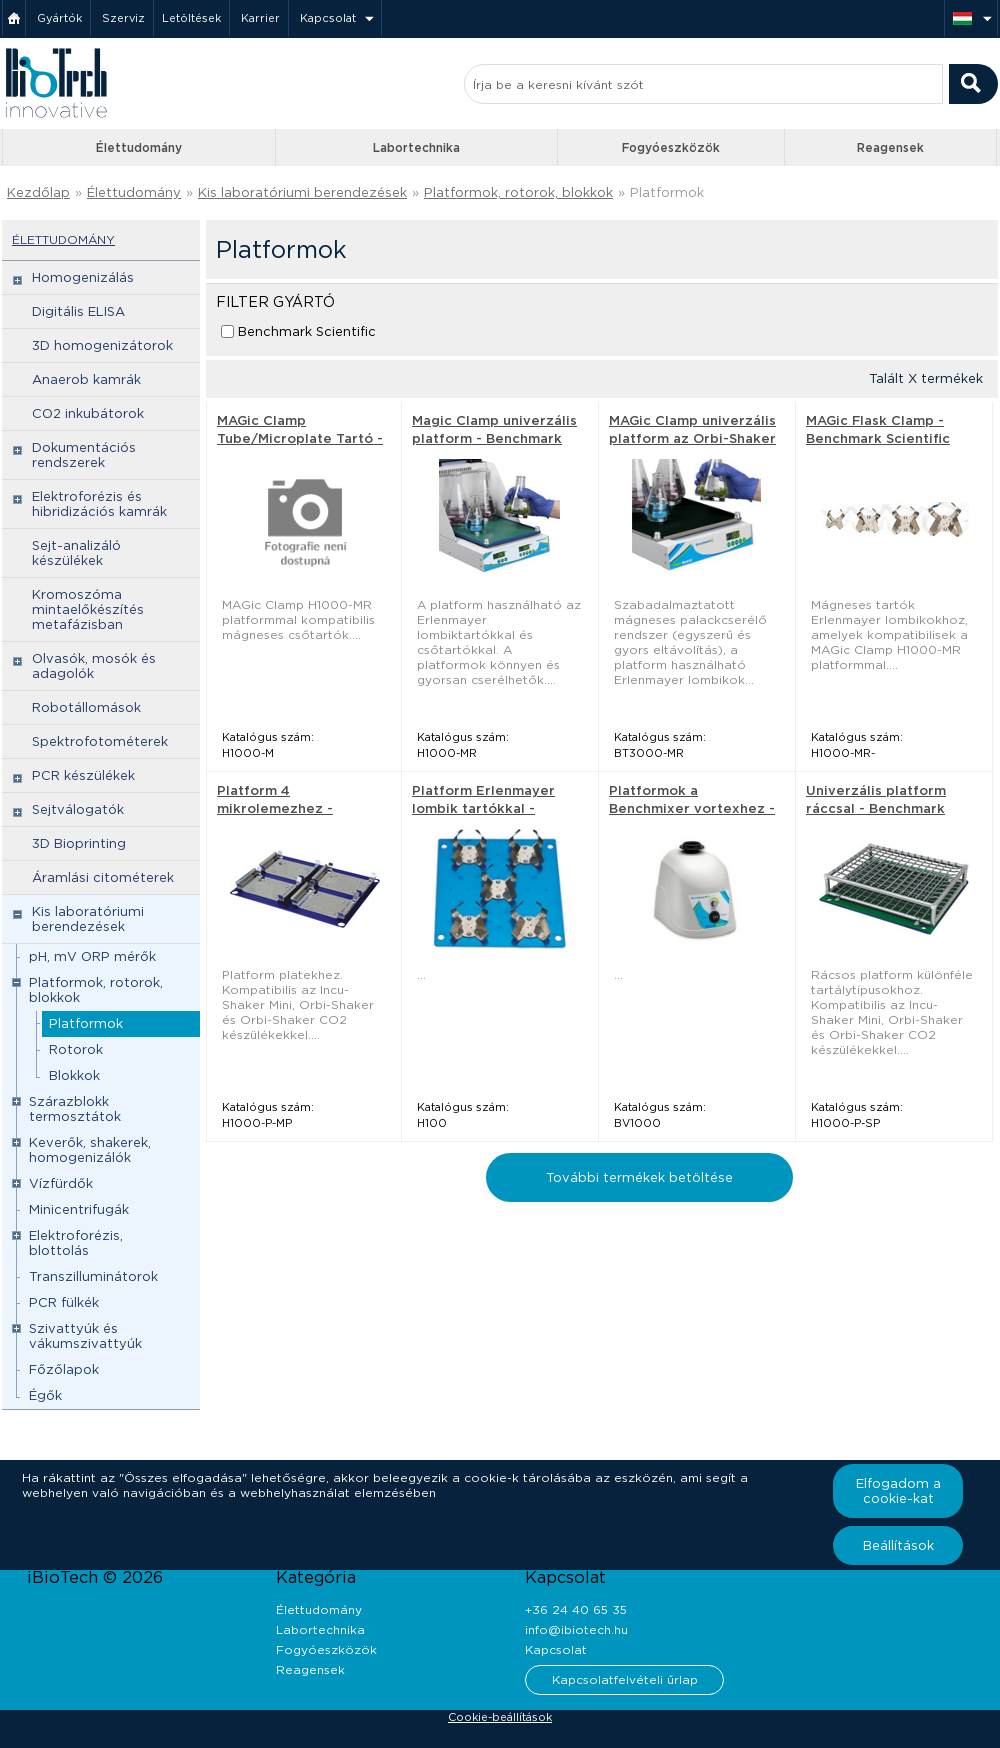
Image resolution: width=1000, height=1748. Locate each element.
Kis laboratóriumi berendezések (302, 192)
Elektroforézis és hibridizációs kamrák (99, 504)
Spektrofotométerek (100, 741)
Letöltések (191, 18)
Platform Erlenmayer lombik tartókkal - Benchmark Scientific (484, 808)
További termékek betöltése (639, 1177)
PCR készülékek (83, 775)
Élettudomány (139, 147)
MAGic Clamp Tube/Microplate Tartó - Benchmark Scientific (300, 438)
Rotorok (76, 1049)
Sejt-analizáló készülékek (76, 553)
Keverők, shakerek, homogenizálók (90, 1150)
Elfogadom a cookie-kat (898, 1491)
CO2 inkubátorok (88, 413)
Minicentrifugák (79, 1209)
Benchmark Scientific (307, 331)
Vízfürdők (61, 1183)
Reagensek (890, 147)
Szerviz (123, 18)
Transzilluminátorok (93, 1276)
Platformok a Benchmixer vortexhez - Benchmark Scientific (692, 808)
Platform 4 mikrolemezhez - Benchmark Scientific (289, 808)
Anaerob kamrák (86, 379)
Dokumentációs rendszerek (84, 455)
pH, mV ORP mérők (92, 956)
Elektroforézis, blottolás (76, 1243)
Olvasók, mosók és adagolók (94, 666)
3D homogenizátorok (102, 345)
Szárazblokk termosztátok (75, 1109)
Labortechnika (416, 147)
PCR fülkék (64, 1302)
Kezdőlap (38, 192)
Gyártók (59, 18)
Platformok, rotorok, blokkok (518, 192)
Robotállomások (86, 707)
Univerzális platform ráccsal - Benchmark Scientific (876, 808)
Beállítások (898, 1545)
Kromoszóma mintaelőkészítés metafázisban (88, 609)
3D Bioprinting (79, 843)
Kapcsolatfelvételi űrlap (625, 1679)
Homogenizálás (83, 277)
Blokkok (74, 1075)
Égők (45, 1395)
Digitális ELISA (78, 311)
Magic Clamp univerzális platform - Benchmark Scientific (494, 438)
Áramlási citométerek (103, 877)
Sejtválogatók (78, 809)
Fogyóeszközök (671, 147)
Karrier (260, 18)
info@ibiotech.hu (576, 1629)
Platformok (667, 192)
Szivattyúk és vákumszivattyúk (85, 1336)
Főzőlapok (64, 1369)
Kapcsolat (328, 18)
